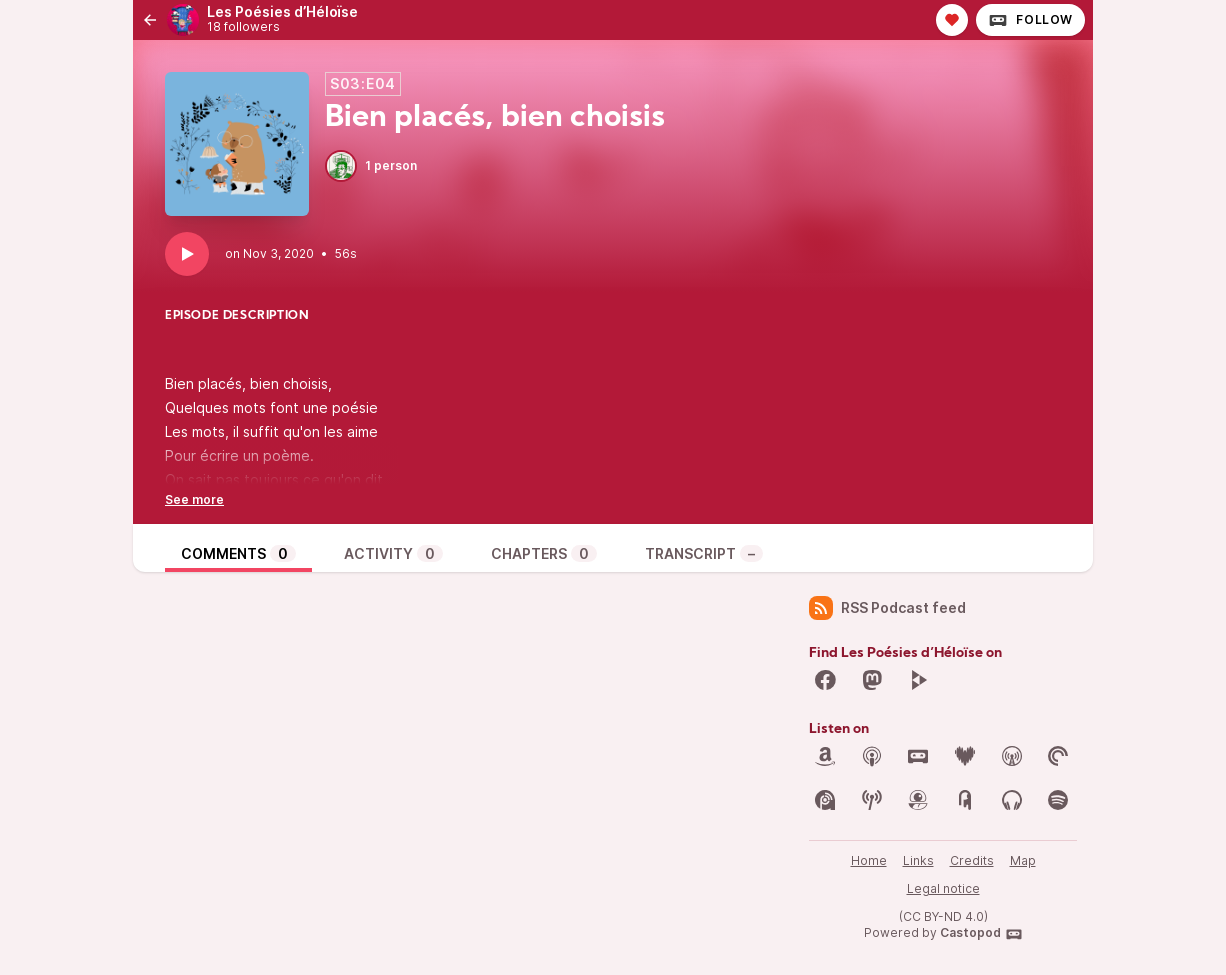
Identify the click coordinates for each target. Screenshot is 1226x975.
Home (869, 860)
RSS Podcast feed (887, 608)
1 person (371, 166)
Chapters (544, 553)
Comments (238, 553)
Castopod (981, 934)
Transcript (704, 553)
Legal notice (943, 888)
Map (1023, 860)
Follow (1030, 20)
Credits (972, 860)
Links (918, 860)
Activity (393, 553)
